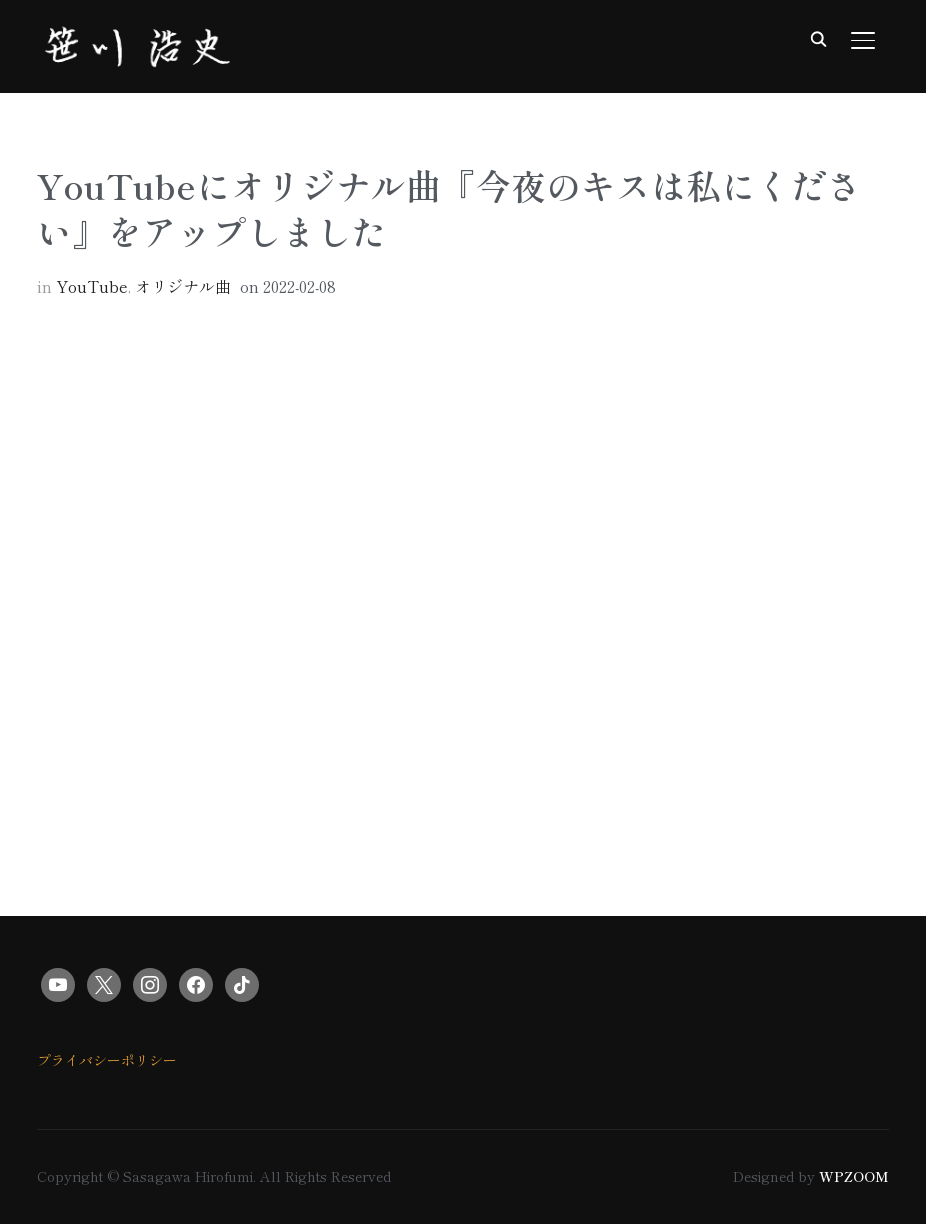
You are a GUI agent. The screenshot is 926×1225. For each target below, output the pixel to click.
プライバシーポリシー (107, 1061)
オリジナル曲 (183, 287)
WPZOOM (854, 1177)
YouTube (92, 287)
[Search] (819, 38)
